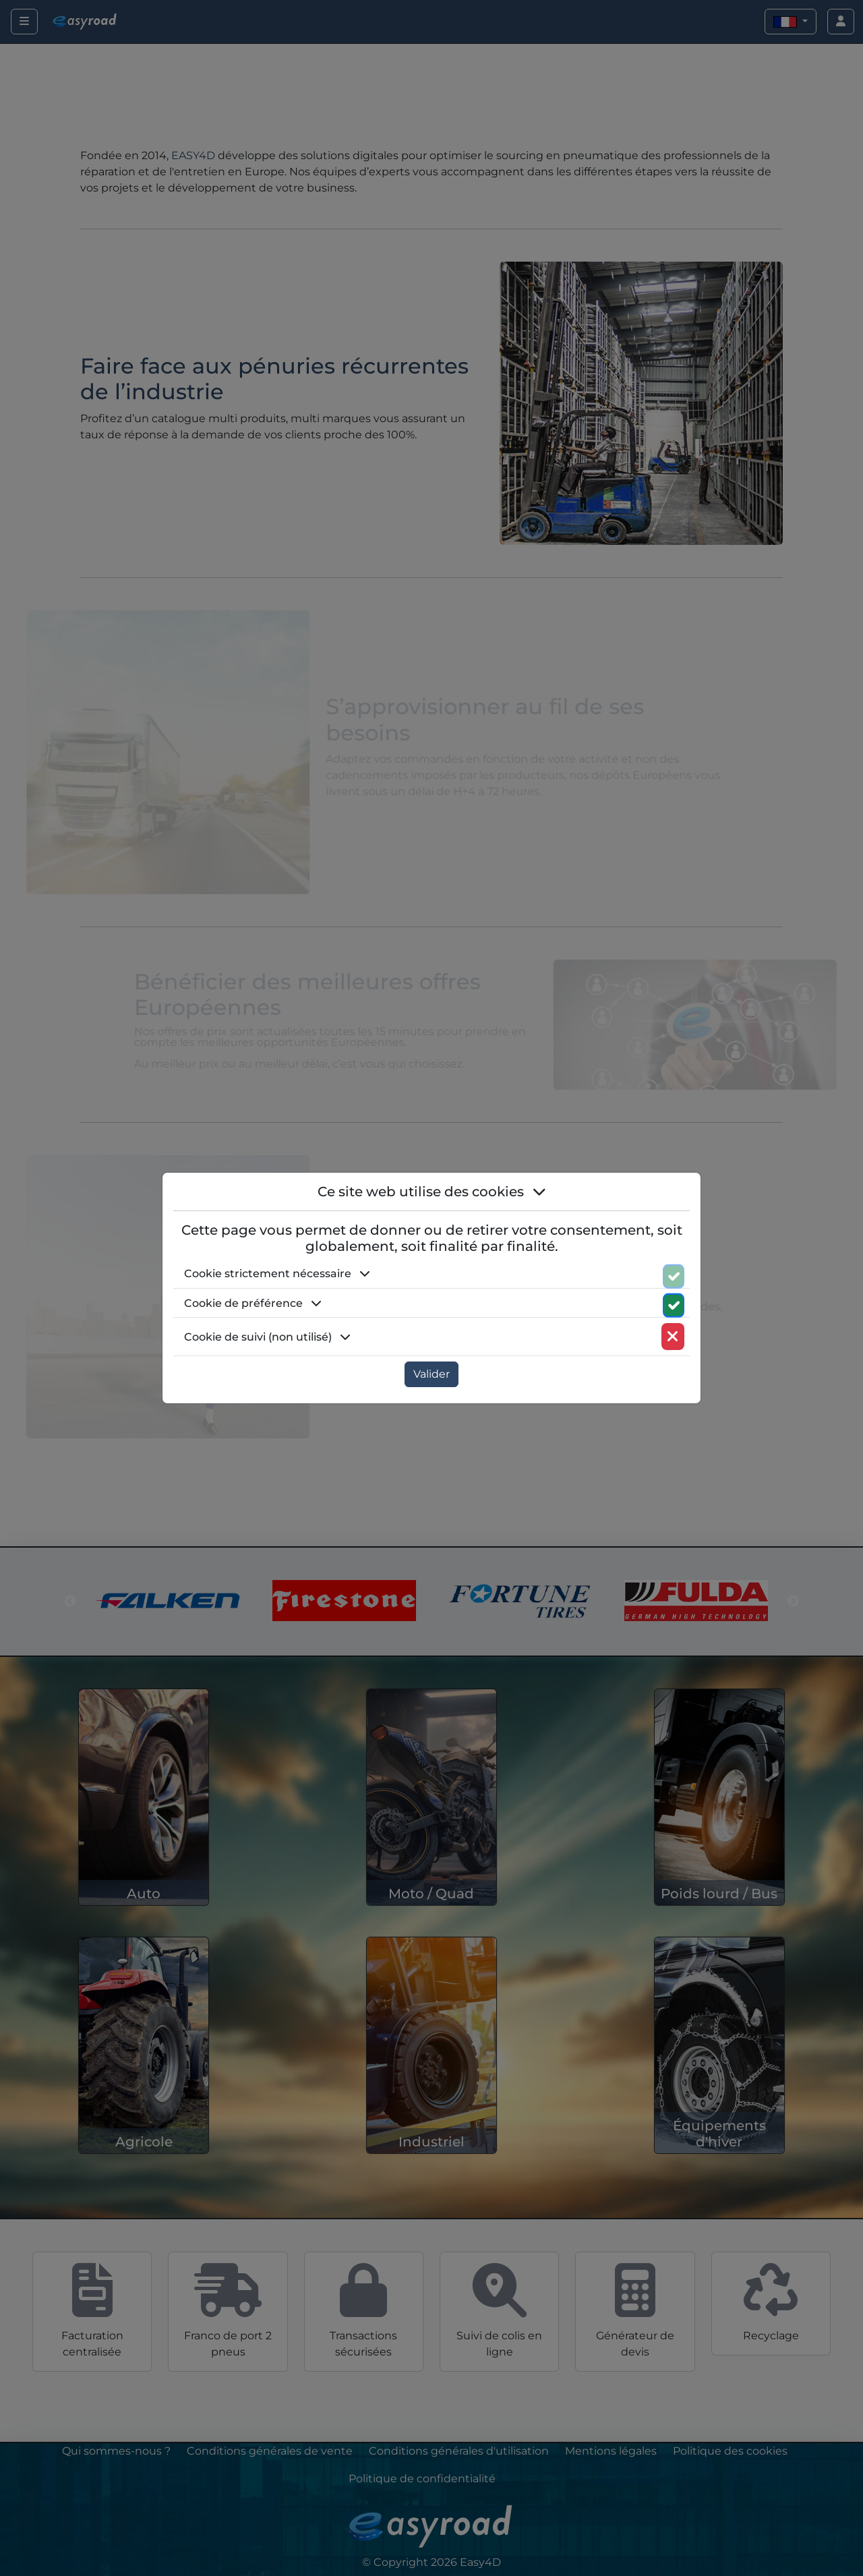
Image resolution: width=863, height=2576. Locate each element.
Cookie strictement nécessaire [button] (277, 1273)
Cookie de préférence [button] (253, 1303)
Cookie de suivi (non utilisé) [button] (267, 1336)
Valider (431, 1374)
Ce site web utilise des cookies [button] (432, 1191)
